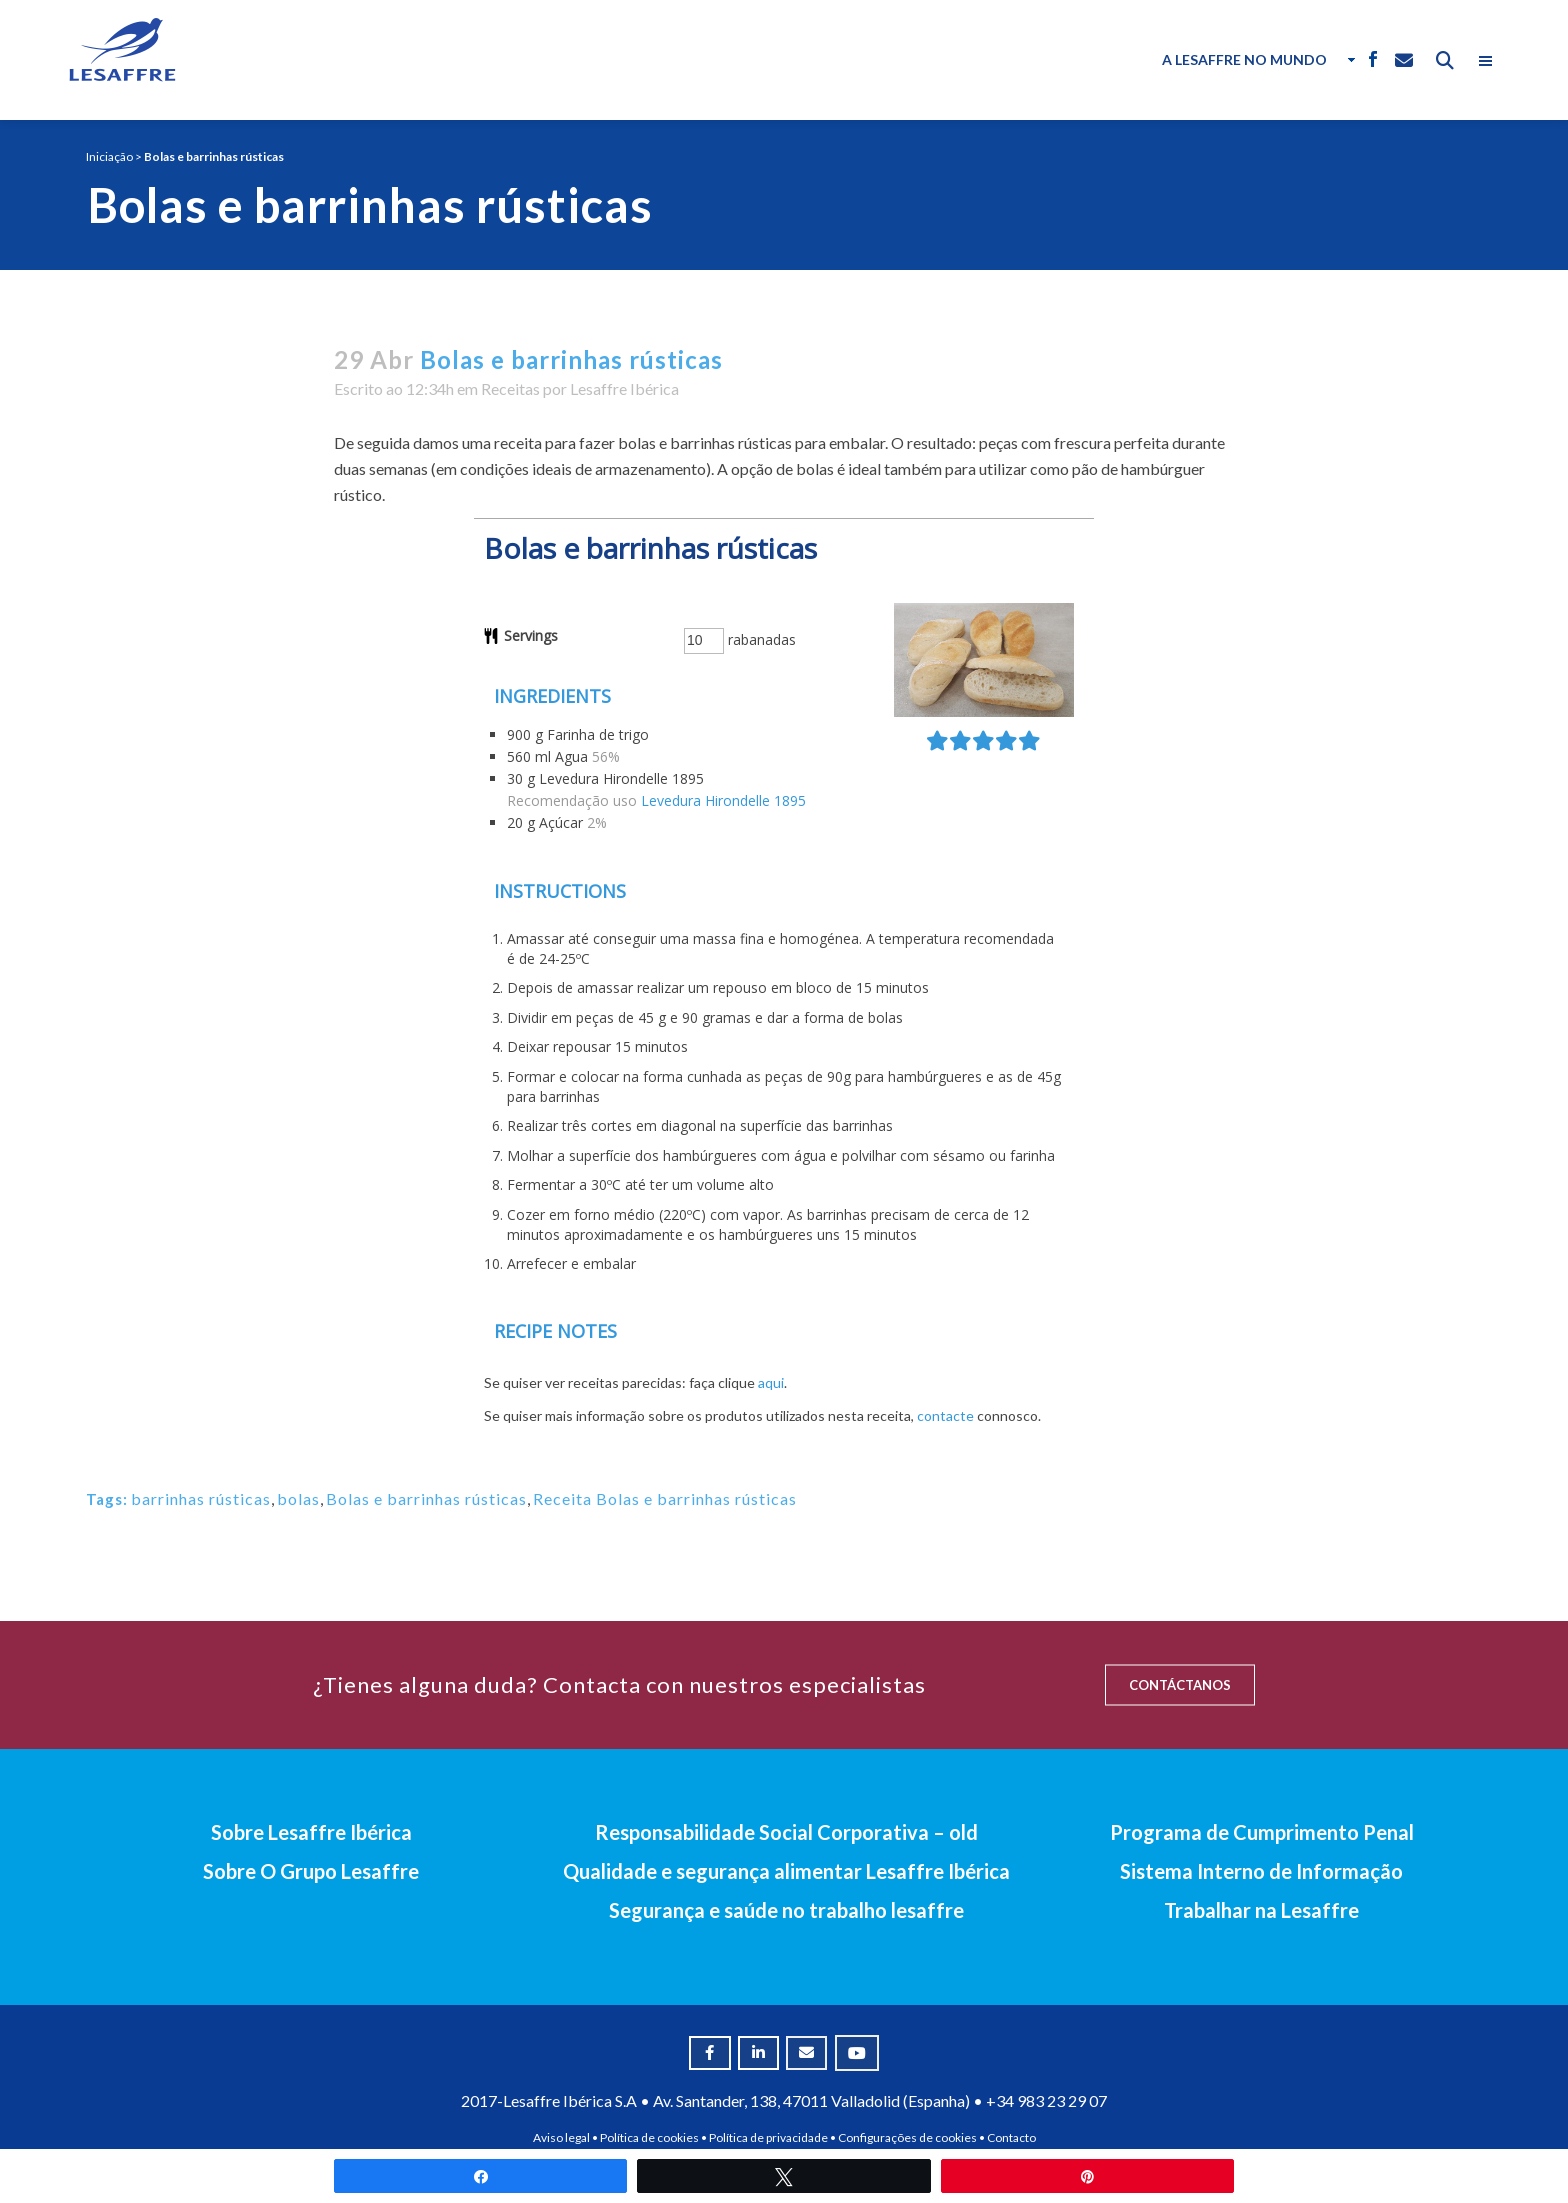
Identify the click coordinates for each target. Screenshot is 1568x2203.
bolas (298, 1498)
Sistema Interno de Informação (1261, 1871)
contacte (945, 1415)
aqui (771, 1382)
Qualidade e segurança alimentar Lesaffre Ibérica (786, 1871)
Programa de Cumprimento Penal (1262, 1832)
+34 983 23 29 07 (1046, 2100)
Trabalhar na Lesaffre (1261, 1910)
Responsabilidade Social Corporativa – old (786, 1832)
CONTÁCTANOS (1180, 1685)
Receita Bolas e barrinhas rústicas (665, 1498)
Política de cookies (649, 2137)
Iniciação (109, 156)
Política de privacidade (768, 2137)
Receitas (510, 388)
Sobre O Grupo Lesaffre (311, 1871)
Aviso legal (561, 2137)
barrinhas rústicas (201, 1498)
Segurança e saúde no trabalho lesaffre (786, 1910)
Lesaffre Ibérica (624, 388)
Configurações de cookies (907, 2137)
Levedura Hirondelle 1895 (723, 800)
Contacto (1011, 2137)
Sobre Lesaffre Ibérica (311, 1832)
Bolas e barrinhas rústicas (426, 1498)
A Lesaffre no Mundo (1244, 59)
